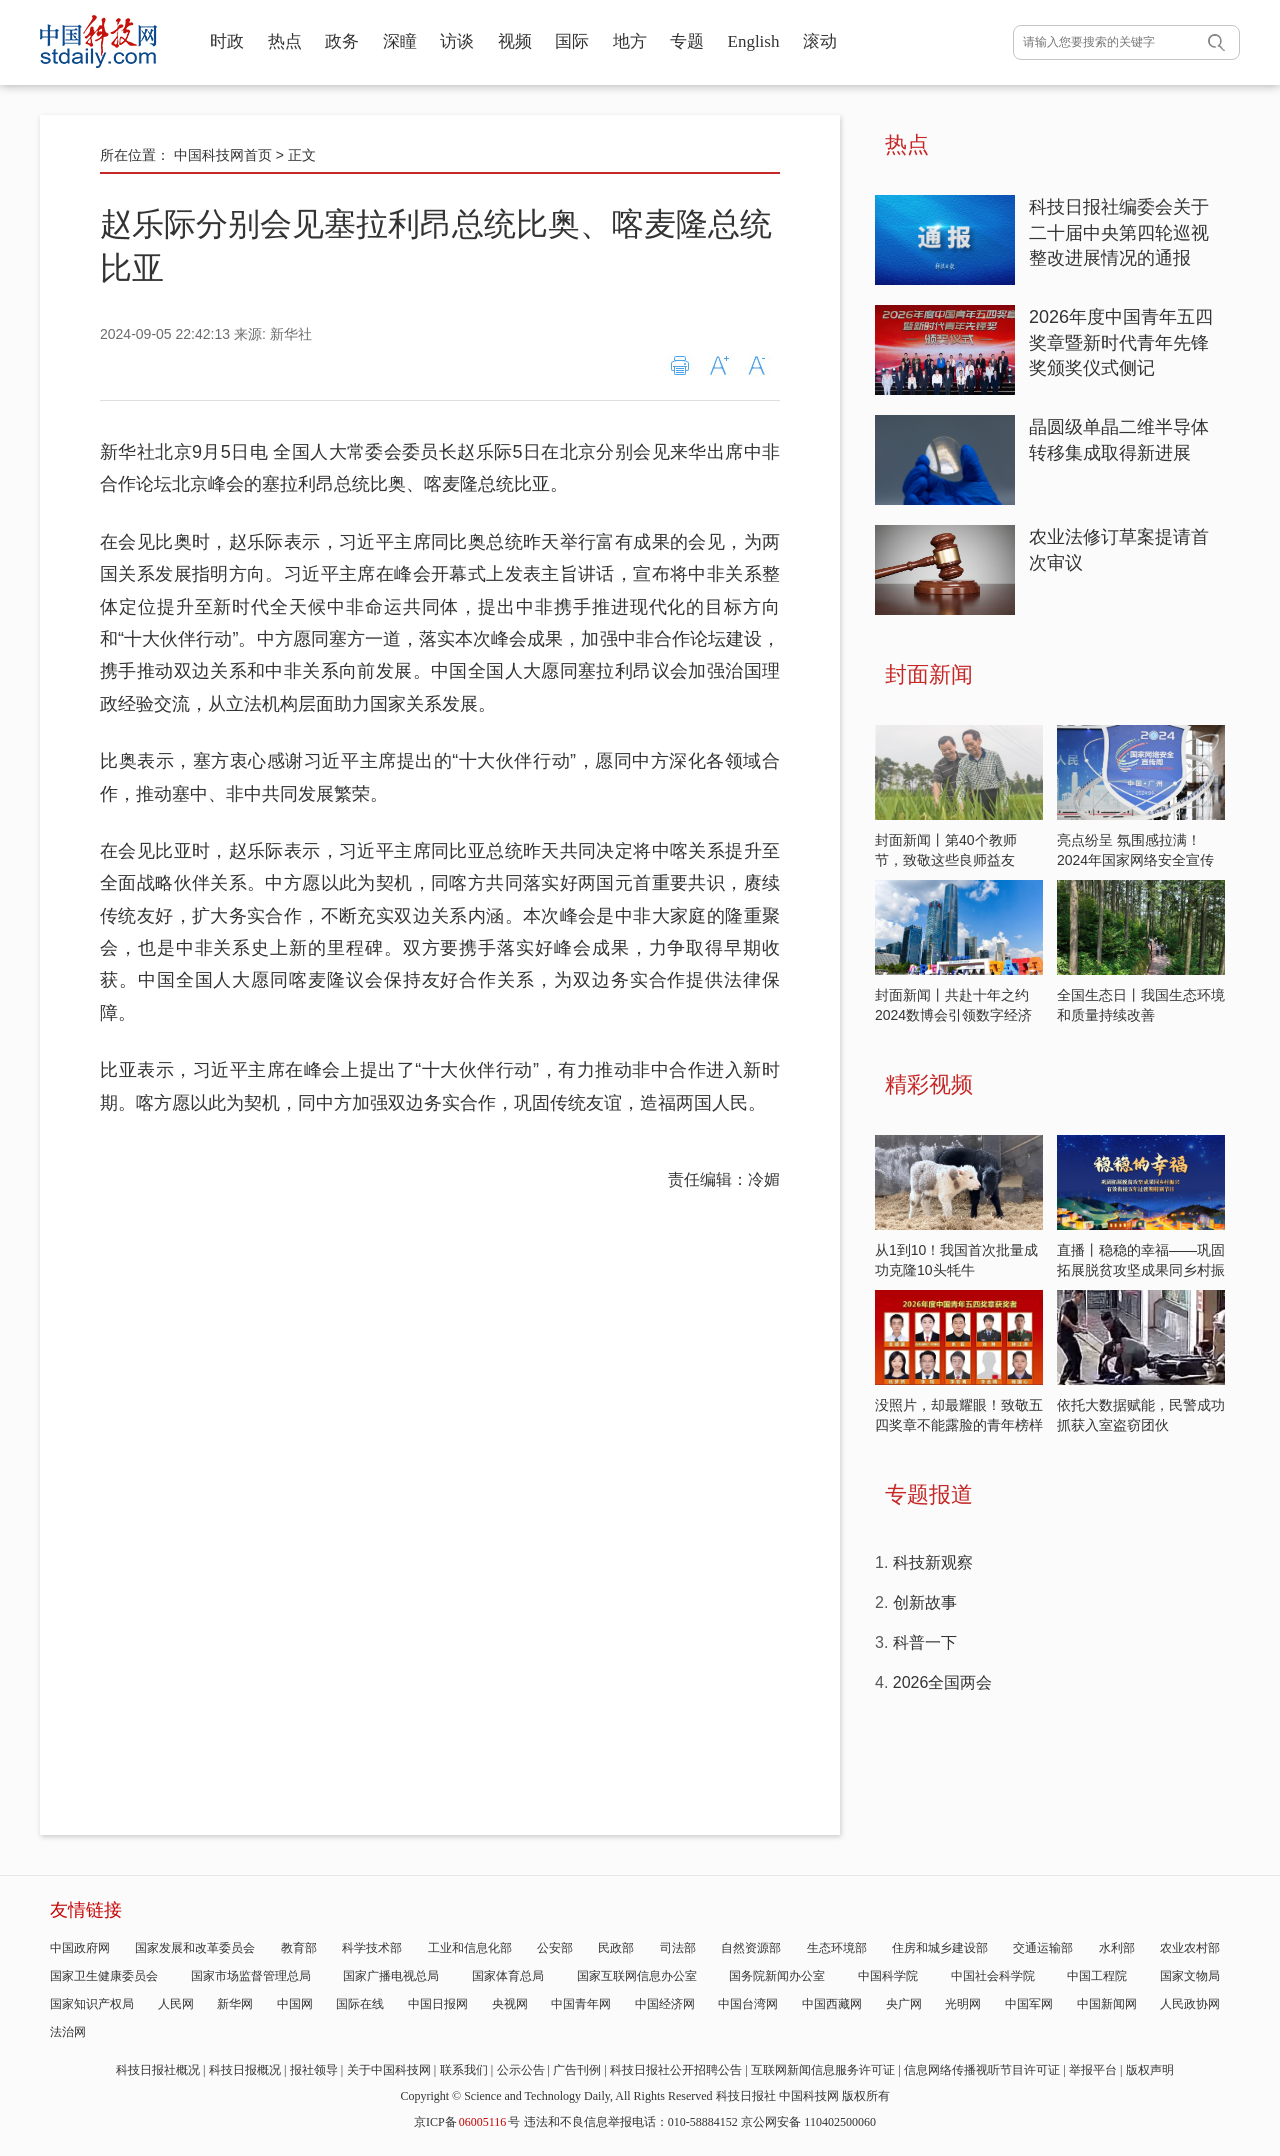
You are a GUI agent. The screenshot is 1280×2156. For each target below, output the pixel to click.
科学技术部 (372, 1948)
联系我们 (464, 2070)
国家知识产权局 (92, 2004)
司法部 (678, 1948)
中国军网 (1029, 2004)
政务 (342, 41)
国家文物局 (1190, 1976)
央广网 (904, 2004)
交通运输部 (1043, 1948)
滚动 (820, 41)
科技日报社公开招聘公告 (676, 2070)
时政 (227, 41)
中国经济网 (665, 2004)
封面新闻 (929, 674)
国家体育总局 (508, 1976)
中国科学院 (888, 1976)
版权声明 (1150, 2070)
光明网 (963, 2004)
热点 (285, 41)
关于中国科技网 (389, 2070)
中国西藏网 (832, 2004)
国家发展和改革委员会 (195, 1948)
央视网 (510, 2004)
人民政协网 (1190, 2004)
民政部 (616, 1948)
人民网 (176, 2004)
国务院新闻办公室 (777, 1976)
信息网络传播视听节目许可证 (982, 2070)
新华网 (235, 2004)
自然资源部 (751, 1948)
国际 (572, 41)
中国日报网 (438, 2004)
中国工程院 (1097, 1976)
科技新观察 (933, 1562)
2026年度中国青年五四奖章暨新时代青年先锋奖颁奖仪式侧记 (1121, 342)
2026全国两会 (943, 1682)
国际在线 (360, 2004)
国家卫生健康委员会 (104, 1976)
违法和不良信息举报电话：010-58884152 (631, 2122)
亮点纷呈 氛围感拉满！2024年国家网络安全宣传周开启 (1135, 860)
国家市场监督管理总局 (251, 1976)
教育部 (299, 1948)
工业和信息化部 (470, 1948)
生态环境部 (837, 1948)
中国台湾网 (748, 2004)
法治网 (68, 2032)
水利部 (1117, 1948)
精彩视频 (929, 1084)
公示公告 (521, 2070)
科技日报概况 (245, 2070)
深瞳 (400, 41)
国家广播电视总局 (391, 1976)
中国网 (295, 2004)
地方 (630, 41)
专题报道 (929, 1494)
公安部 (555, 1948)
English (754, 41)
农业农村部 (1190, 1948)
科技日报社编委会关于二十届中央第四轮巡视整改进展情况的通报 (1119, 232)
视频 (515, 41)
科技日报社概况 (158, 2070)
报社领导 (314, 2070)
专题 (687, 41)
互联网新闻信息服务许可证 (823, 2070)
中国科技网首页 (223, 155)
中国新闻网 (1107, 2004)
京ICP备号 (467, 2122)
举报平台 (1093, 2070)
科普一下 (925, 1642)
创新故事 (925, 1602)
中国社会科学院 (993, 1976)
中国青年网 (581, 2004)
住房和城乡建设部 (940, 1948)
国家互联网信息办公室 (637, 1976)
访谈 (457, 41)
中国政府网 (80, 1948)
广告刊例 (577, 2070)
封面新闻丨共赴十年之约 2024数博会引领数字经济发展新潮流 (953, 1015)
